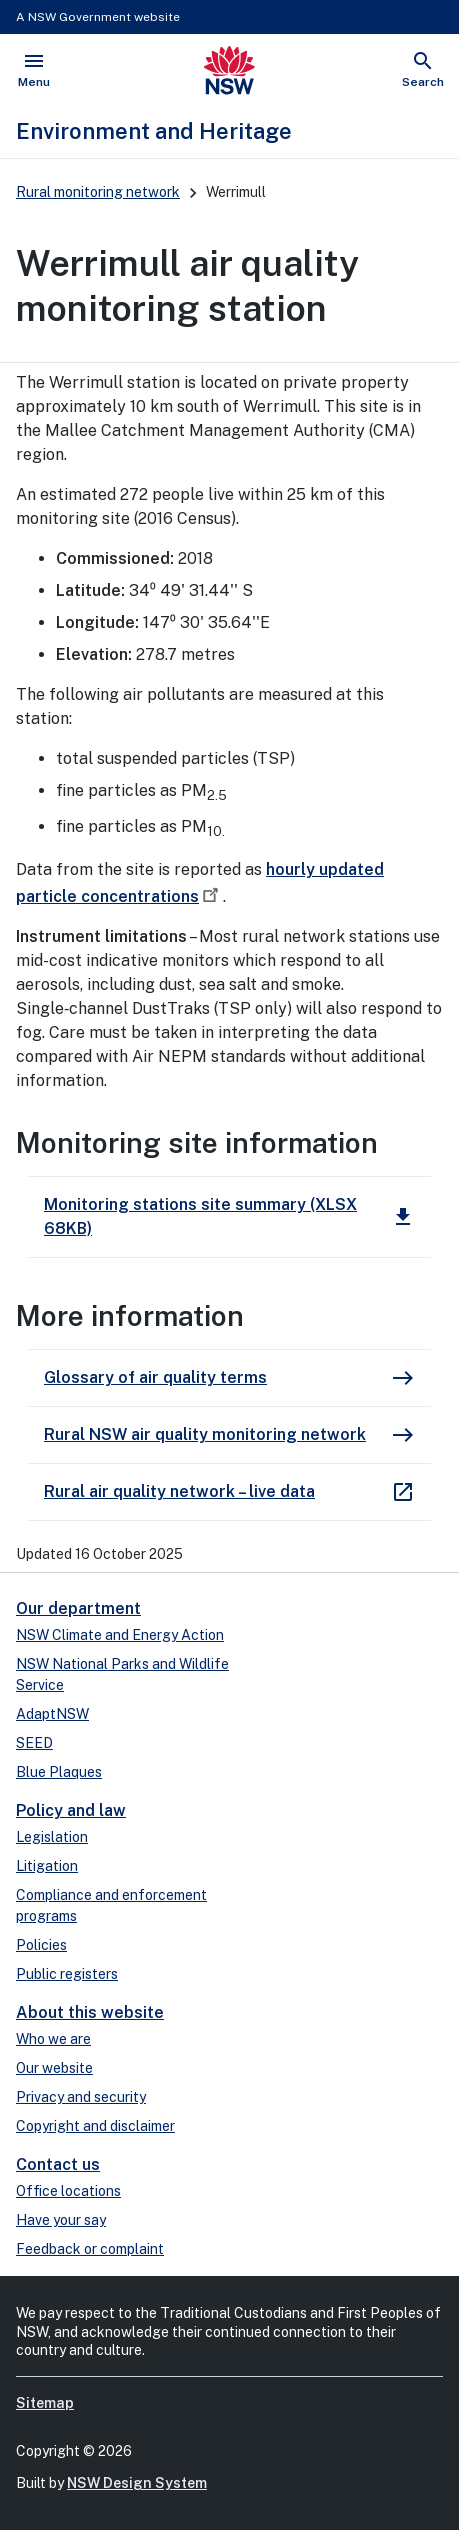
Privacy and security (81, 2097)
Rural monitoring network (98, 192)
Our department (78, 1608)
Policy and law (71, 1810)
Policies (41, 1945)
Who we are (53, 2039)
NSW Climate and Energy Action (120, 1635)
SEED (34, 1743)
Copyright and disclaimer (95, 2126)
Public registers (67, 1974)
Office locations (68, 2191)
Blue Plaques (59, 1772)
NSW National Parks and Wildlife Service (122, 1674)
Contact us (58, 2164)
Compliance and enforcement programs (111, 1905)
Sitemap (45, 2403)
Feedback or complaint (90, 2249)
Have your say (61, 2220)
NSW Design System (137, 2483)
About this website (90, 2012)
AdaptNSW (52, 1714)
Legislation (52, 1837)
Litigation (47, 1866)
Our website (54, 2068)
